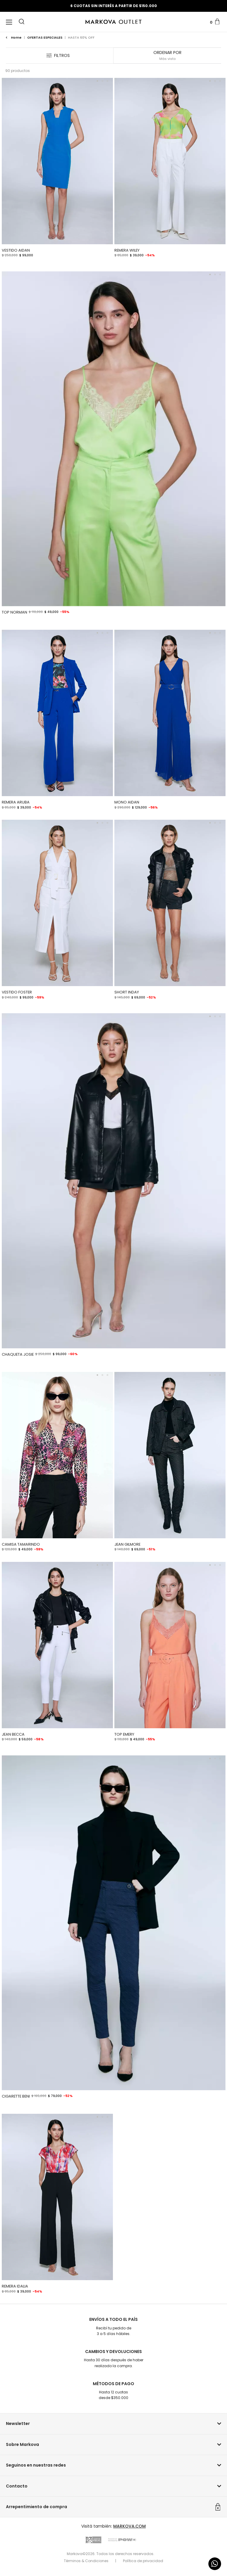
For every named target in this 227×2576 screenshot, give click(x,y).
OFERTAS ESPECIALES (45, 37)
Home (14, 37)
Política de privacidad (143, 2560)
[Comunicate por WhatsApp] (214, 2563)
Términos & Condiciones (86, 2560)
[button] (22, 21)
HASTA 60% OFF (81, 37)
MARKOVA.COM (129, 2526)
